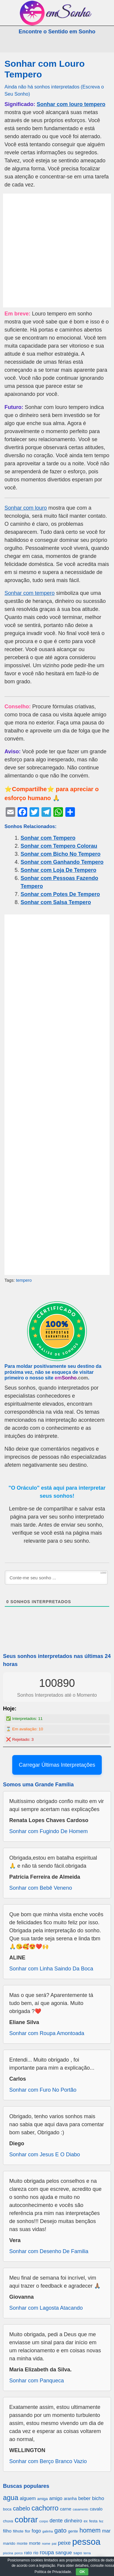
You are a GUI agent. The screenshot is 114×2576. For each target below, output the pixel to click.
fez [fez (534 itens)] (101, 2521)
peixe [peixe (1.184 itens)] (64, 2543)
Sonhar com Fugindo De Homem (48, 1831)
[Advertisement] (57, 250)
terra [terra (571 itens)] (87, 2553)
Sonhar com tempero (29, 593)
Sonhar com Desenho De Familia (48, 2251)
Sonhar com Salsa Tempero (56, 902)
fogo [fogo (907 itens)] (36, 2530)
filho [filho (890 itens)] (7, 2530)
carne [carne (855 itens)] (65, 2508)
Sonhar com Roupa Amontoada (46, 2033)
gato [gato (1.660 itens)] (60, 2530)
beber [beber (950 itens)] (84, 2498)
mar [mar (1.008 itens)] (106, 2531)
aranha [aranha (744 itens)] (70, 2498)
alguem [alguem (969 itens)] (28, 2498)
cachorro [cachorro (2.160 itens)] (45, 2508)
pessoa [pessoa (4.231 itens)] (86, 2542)
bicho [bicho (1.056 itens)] (98, 2498)
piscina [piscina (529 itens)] (8, 2553)
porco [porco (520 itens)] (19, 2553)
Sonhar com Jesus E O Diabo (44, 2154)
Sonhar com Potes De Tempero (60, 894)
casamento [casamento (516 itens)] (80, 2509)
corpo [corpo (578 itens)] (43, 2521)
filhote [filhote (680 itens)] (18, 2531)
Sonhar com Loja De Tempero (58, 870)
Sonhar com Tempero (48, 838)
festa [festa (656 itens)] (93, 2521)
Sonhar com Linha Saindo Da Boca (51, 1969)
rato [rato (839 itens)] (28, 2552)
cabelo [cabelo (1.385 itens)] (21, 2508)
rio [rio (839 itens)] (35, 2552)
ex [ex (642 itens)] (85, 2521)
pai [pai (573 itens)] (54, 2543)
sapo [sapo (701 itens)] (77, 2553)
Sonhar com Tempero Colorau (59, 846)
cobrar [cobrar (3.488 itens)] (26, 2519)
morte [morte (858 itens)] (35, 2543)
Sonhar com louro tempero (71, 104)
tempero (24, 1280)
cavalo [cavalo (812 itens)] (96, 2509)
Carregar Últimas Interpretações (57, 1765)
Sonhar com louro (25, 508)
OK (82, 2572)
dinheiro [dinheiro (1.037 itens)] (73, 2521)
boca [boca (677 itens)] (7, 2509)
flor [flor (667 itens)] (27, 2531)
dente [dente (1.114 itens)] (56, 2521)
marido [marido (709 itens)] (9, 2543)
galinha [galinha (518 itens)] (47, 2531)
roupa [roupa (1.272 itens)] (47, 2552)
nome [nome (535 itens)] (46, 2543)
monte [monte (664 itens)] (22, 2543)
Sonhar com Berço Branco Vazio (48, 2461)
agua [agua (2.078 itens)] (10, 2498)
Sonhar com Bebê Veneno (40, 1888)
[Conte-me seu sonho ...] (56, 1577)
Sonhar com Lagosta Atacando (46, 2308)
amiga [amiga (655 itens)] (42, 2498)
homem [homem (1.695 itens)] (90, 2530)
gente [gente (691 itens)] (73, 2531)
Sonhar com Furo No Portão (42, 2090)
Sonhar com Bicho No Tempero (61, 854)
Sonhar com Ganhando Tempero (62, 862)
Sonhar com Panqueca (36, 2381)
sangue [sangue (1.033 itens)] (64, 2552)
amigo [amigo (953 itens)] (55, 2498)
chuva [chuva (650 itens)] (8, 2521)
